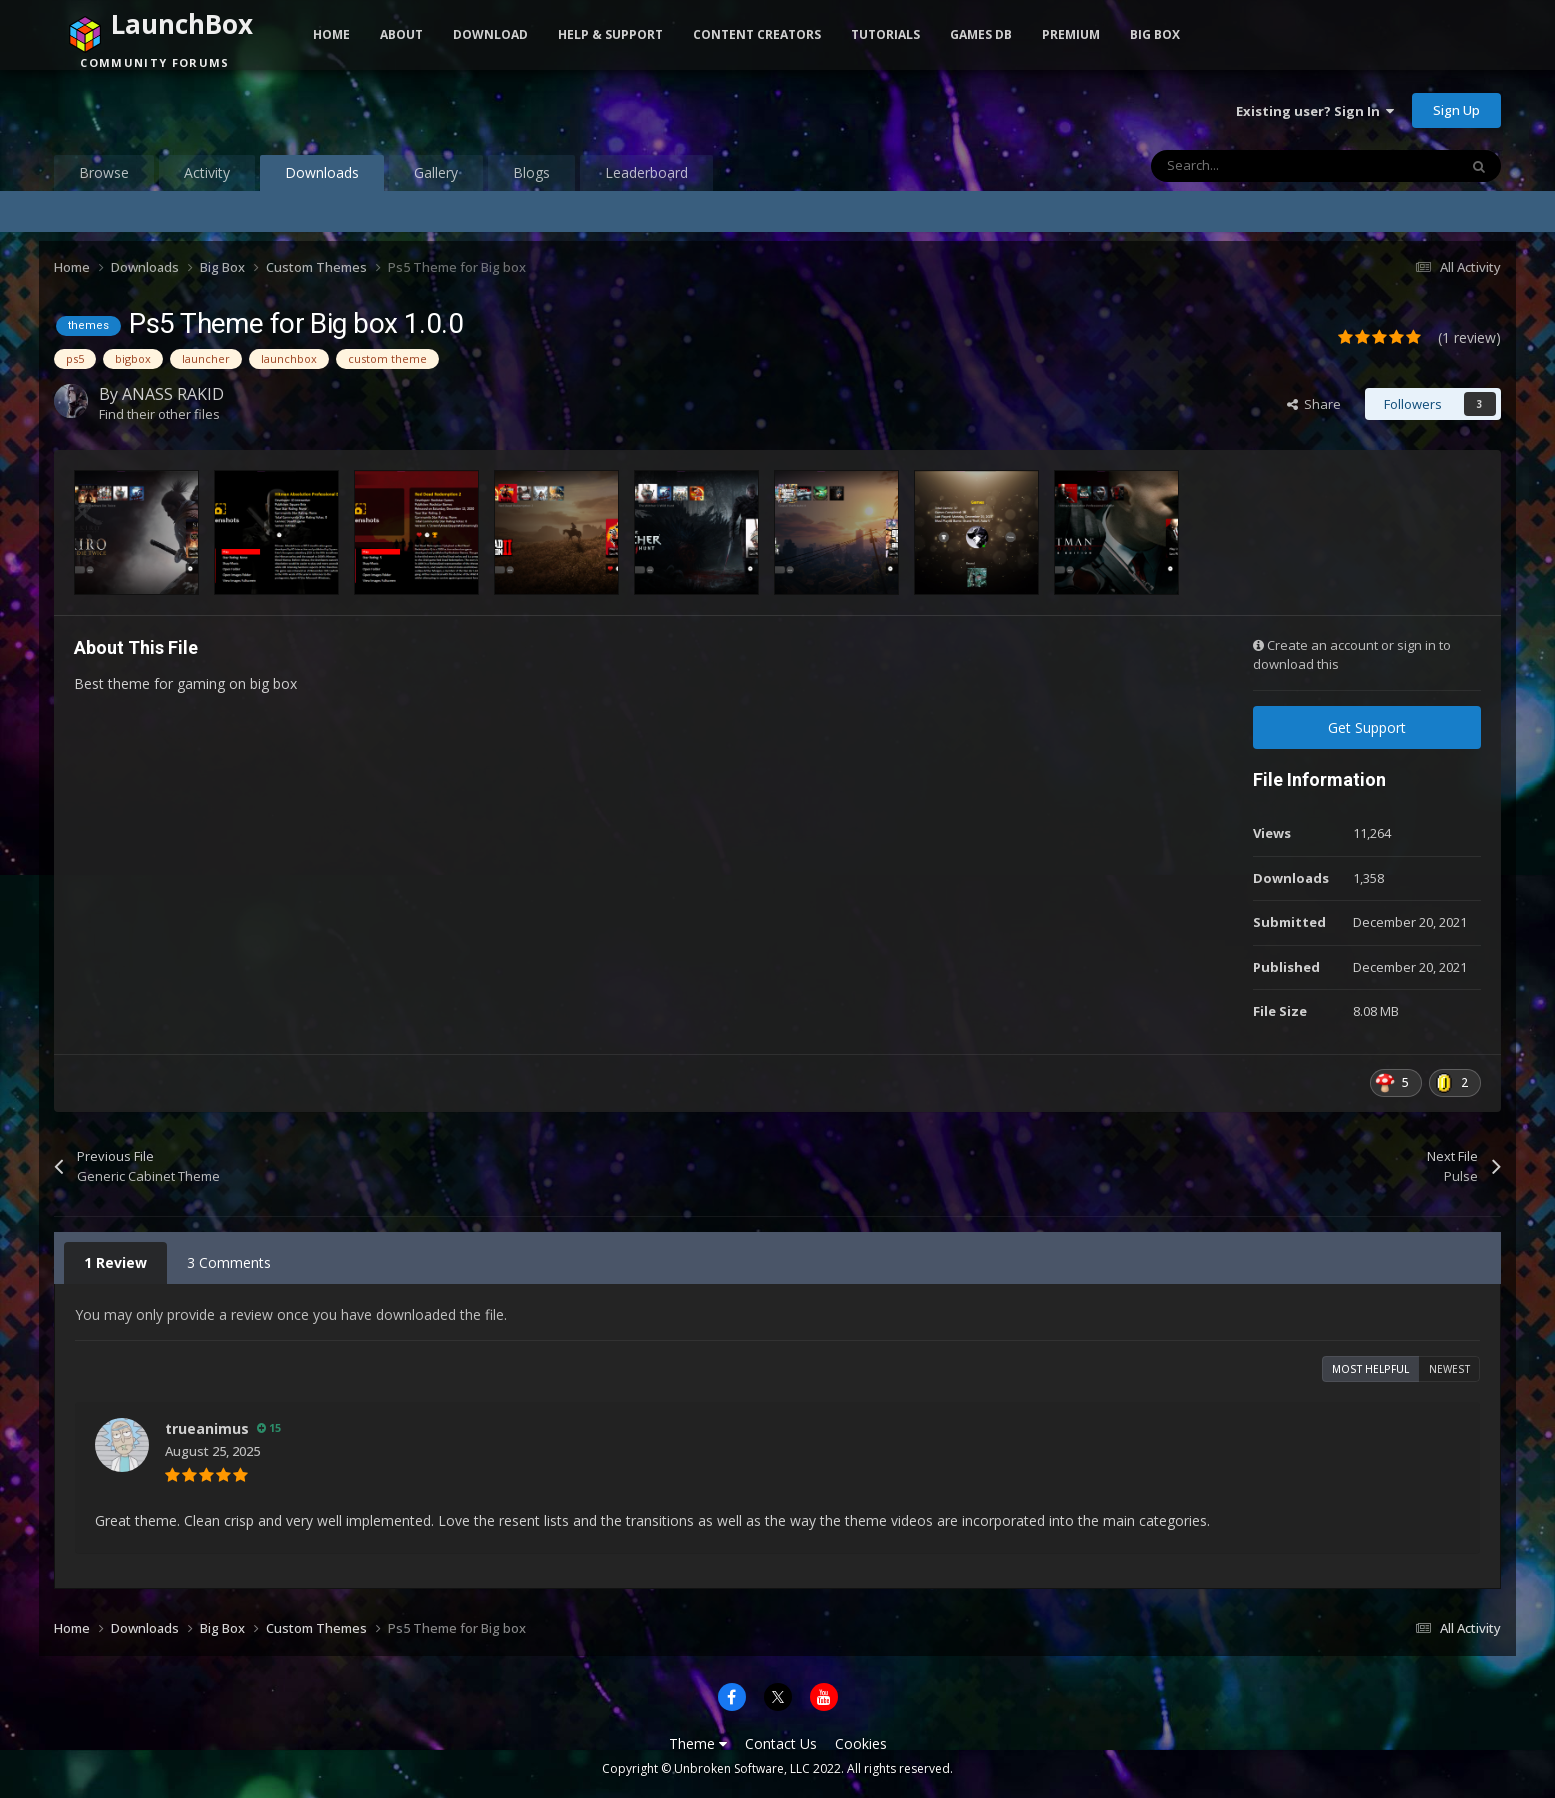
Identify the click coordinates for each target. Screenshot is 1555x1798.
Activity (207, 172)
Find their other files (159, 414)
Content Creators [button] (757, 34)
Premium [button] (1071, 34)
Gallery (436, 172)
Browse (104, 172)
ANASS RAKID (173, 394)
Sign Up (1456, 110)
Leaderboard (646, 172)
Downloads (322, 177)
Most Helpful (1370, 1369)
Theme (698, 1743)
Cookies (861, 1743)
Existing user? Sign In (1315, 111)
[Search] (1262, 166)
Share (1314, 404)
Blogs (531, 172)
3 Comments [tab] (229, 1262)
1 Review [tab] (115, 1262)
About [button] (401, 34)
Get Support (1367, 727)
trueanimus (207, 1428)
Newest (1449, 1369)
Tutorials (885, 34)
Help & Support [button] (610, 34)
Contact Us (781, 1743)
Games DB (981, 34)
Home (331, 34)
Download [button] (490, 34)
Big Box (1155, 34)
